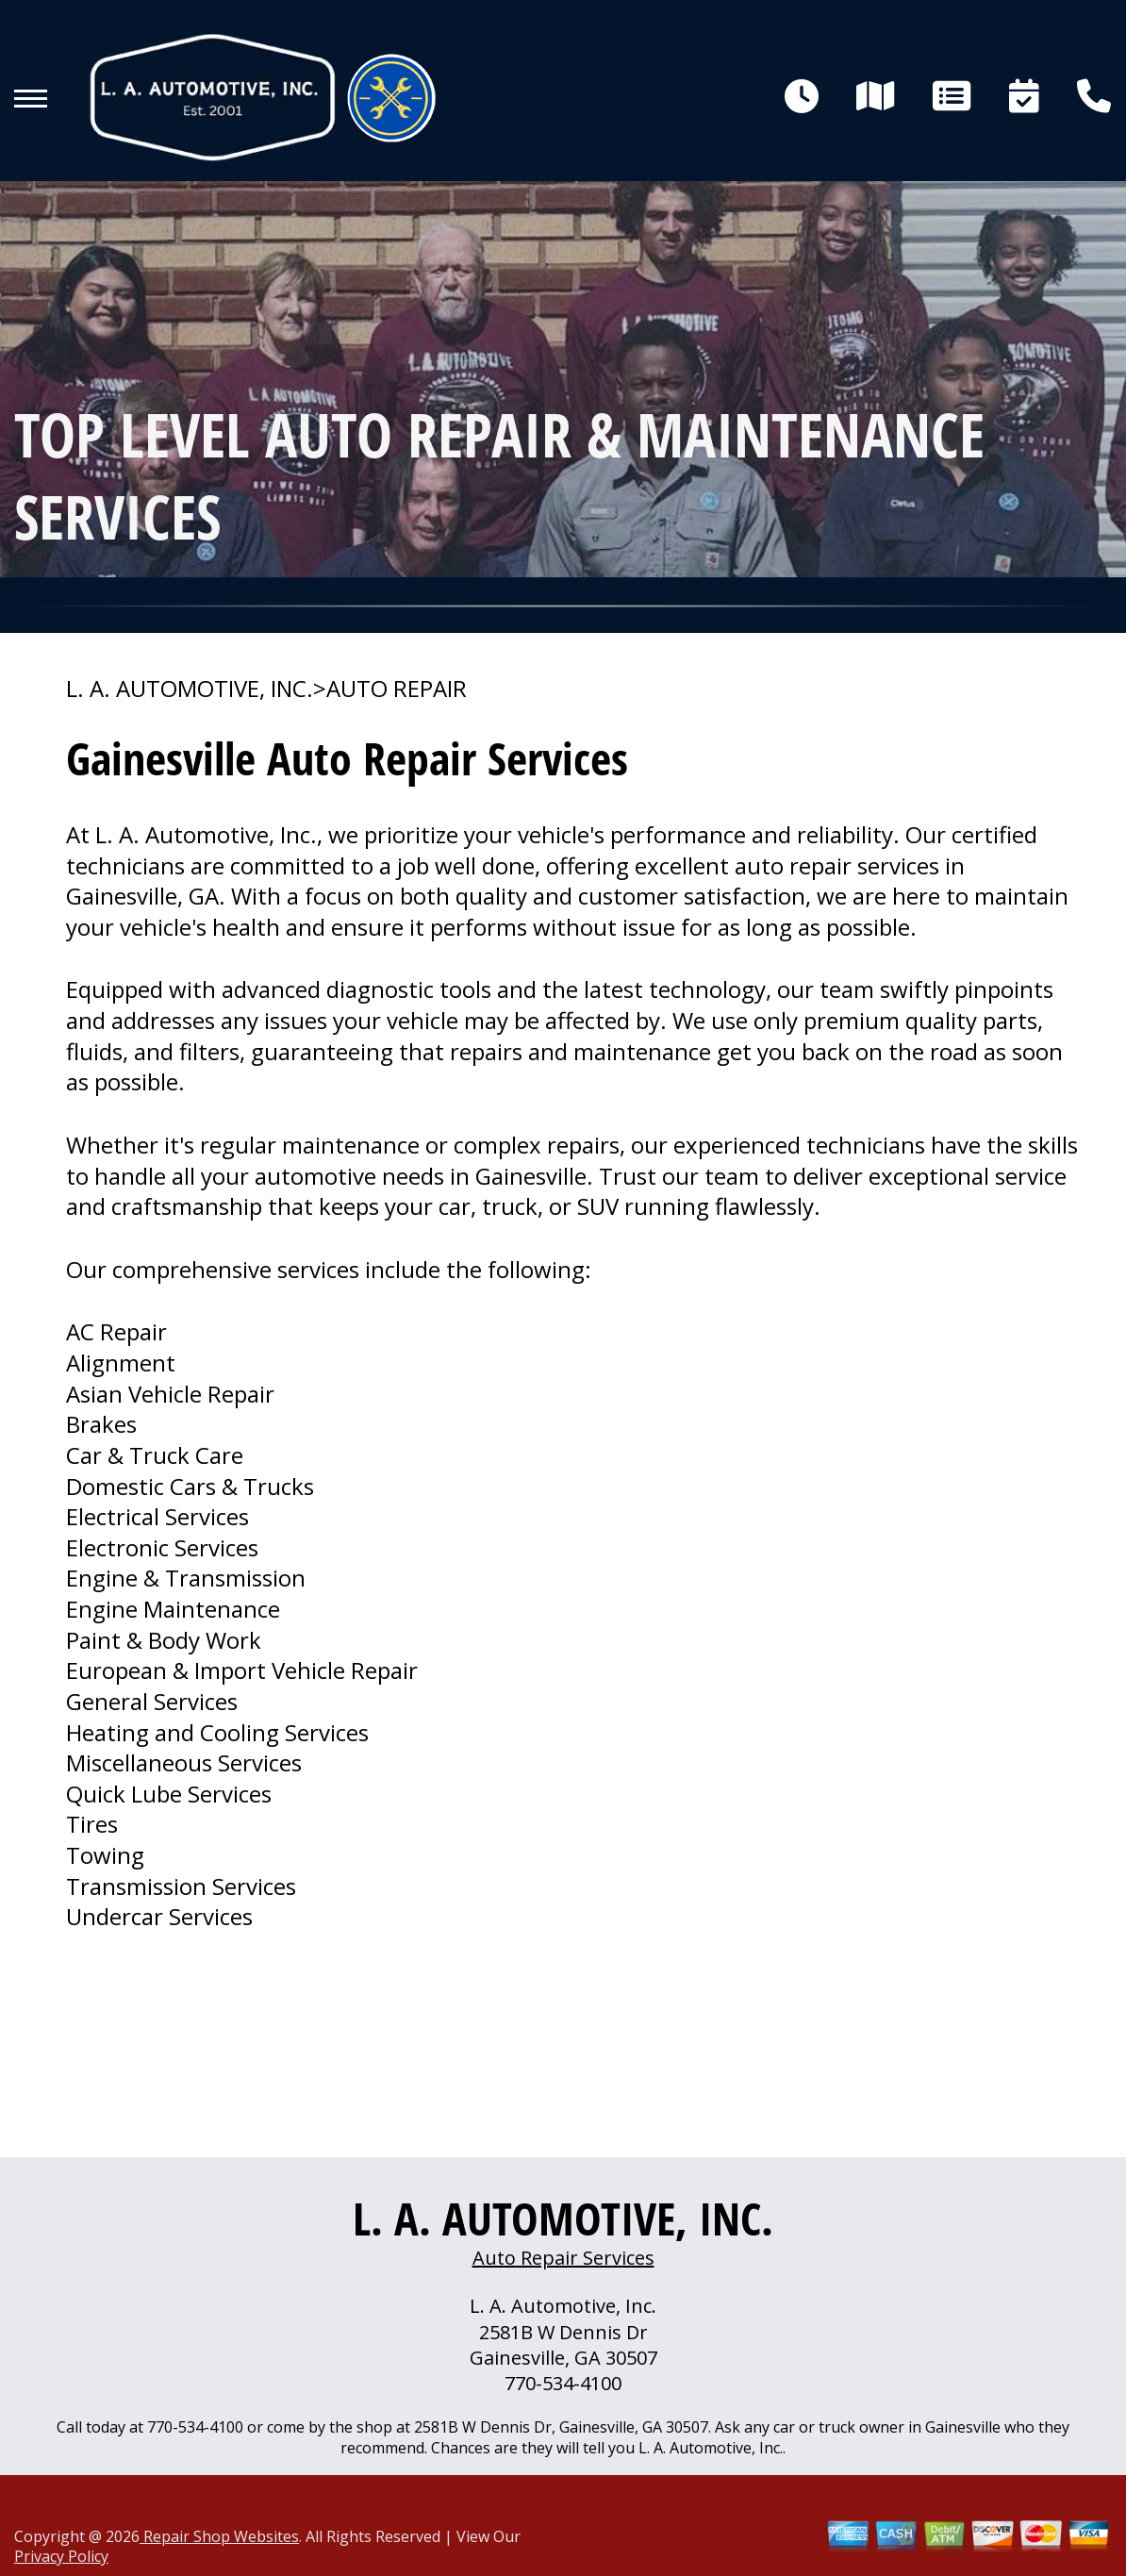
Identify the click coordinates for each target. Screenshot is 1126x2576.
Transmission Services (181, 1886)
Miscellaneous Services (184, 1762)
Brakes (101, 1423)
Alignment (120, 1362)
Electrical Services (157, 1516)
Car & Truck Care (154, 1455)
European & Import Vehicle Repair (242, 1670)
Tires (92, 1823)
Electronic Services (162, 1547)
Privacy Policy (61, 2556)
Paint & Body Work (163, 1639)
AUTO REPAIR (396, 688)
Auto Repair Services (563, 2257)
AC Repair (116, 1331)
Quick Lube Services (169, 1793)
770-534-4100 (563, 2383)
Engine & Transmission (186, 1577)
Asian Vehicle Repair (170, 1393)
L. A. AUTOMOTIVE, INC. (189, 688)
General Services (152, 1701)
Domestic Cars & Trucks (190, 1486)
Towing (105, 1854)
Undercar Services (159, 1916)
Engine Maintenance (173, 1608)
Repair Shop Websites (219, 2536)
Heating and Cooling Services (217, 1732)
